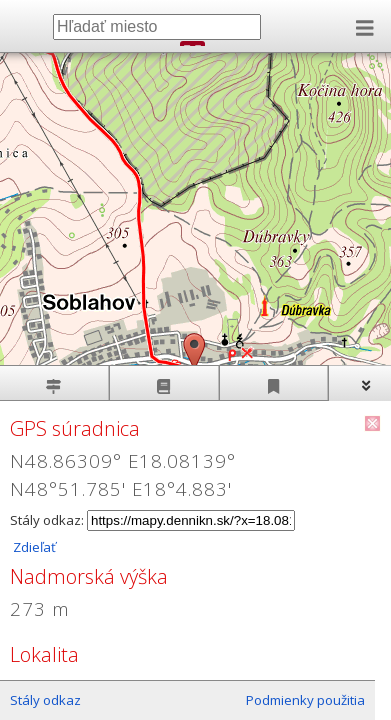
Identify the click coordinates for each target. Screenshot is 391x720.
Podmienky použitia (305, 700)
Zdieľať (33, 547)
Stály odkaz (45, 700)
